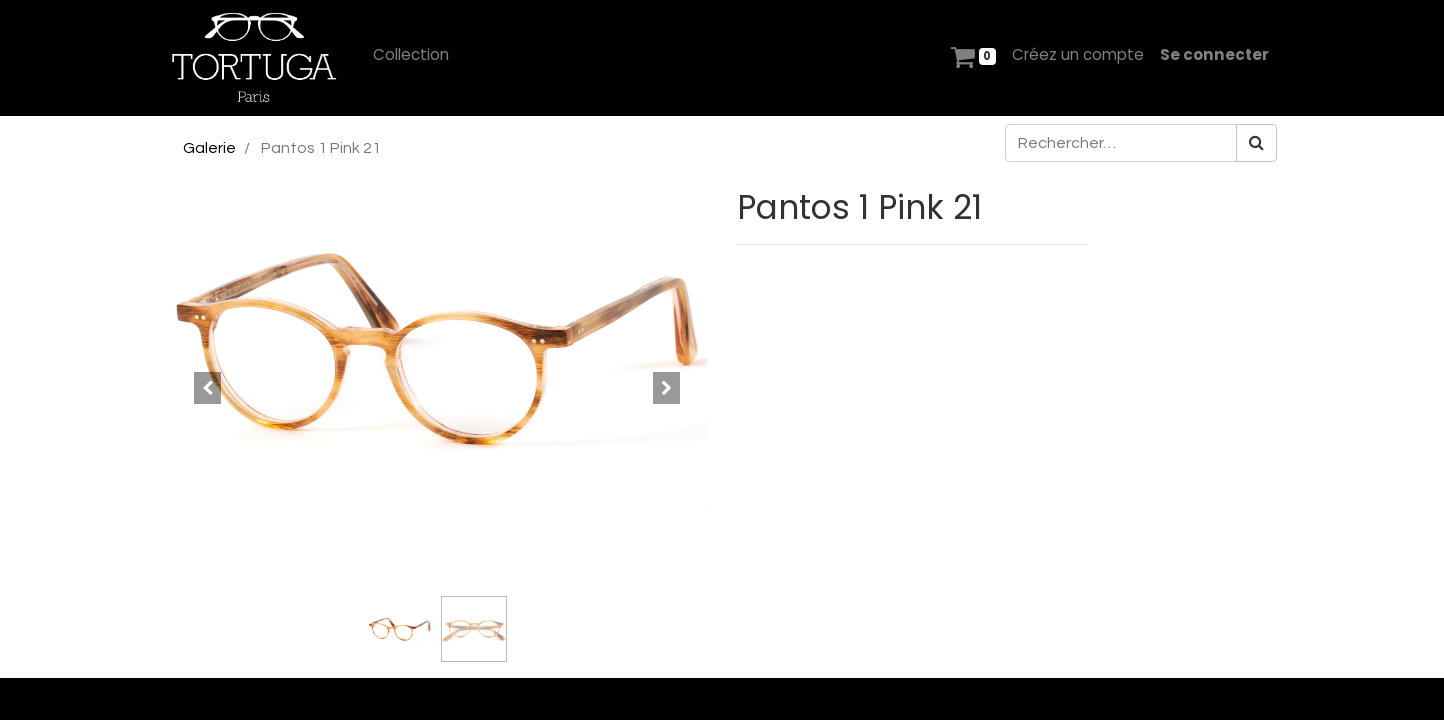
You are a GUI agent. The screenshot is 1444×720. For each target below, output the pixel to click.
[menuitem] (411, 55)
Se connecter (1214, 54)
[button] (207, 388)
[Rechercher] (1256, 143)
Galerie (209, 148)
